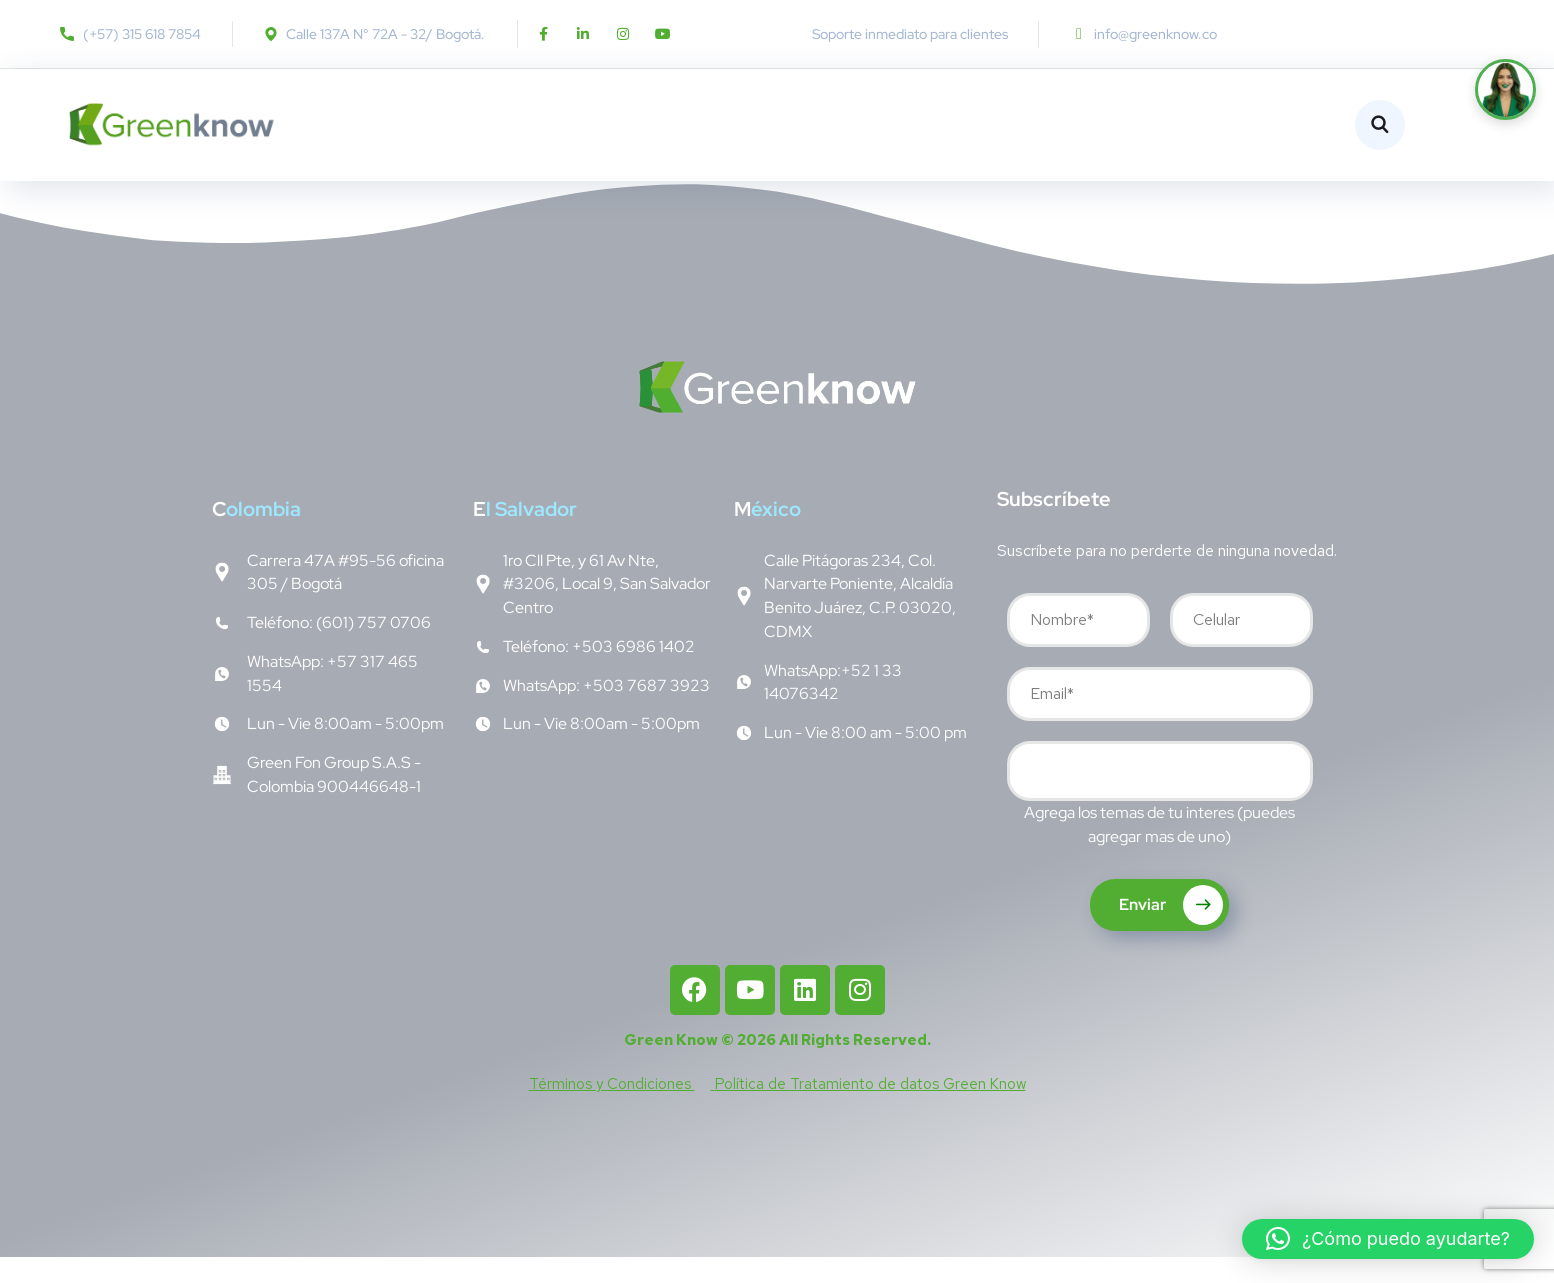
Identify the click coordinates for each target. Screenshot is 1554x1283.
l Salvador (525, 535)
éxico (767, 535)
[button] (1388, 1239)
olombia (256, 535)
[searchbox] (1028, 800)
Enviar (1171, 931)
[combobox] (1160, 797)
